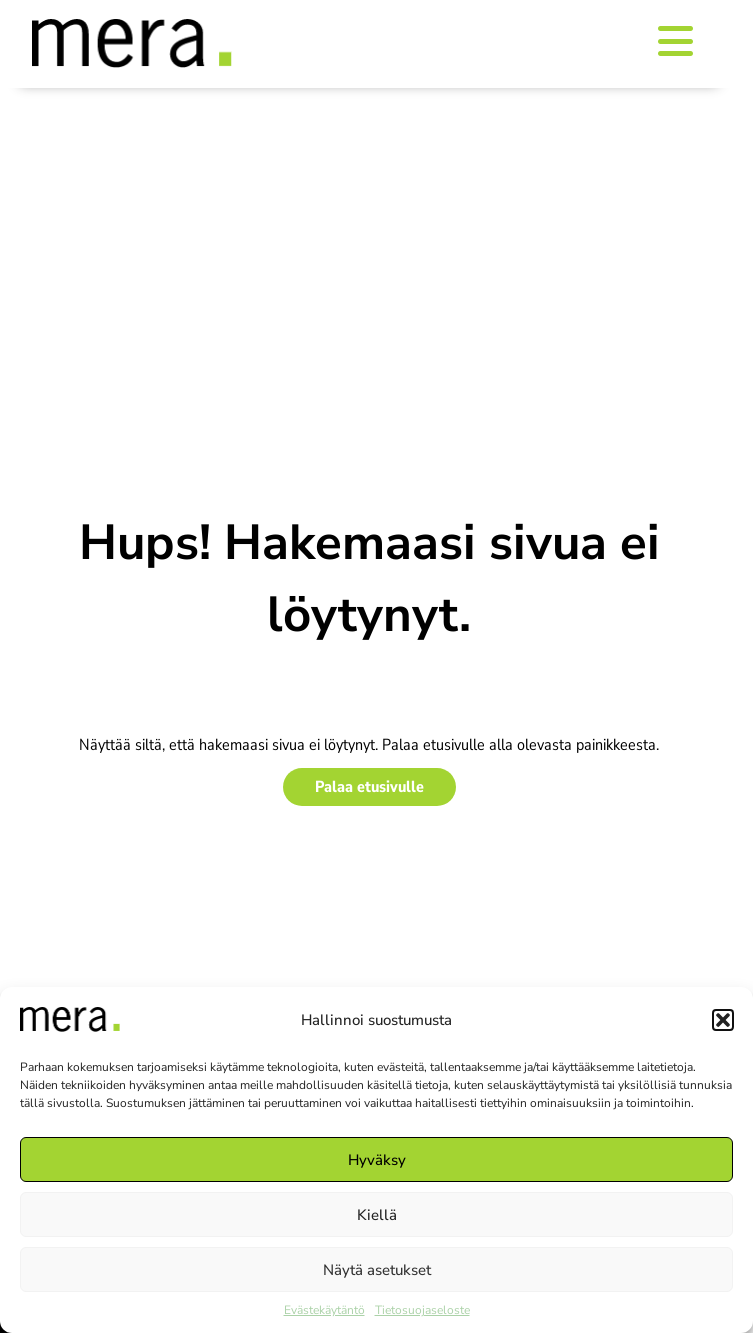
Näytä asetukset (377, 1270)
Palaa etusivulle (369, 787)
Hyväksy (377, 1160)
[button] (723, 1020)
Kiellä (377, 1215)
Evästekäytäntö (324, 1310)
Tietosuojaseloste (422, 1310)
